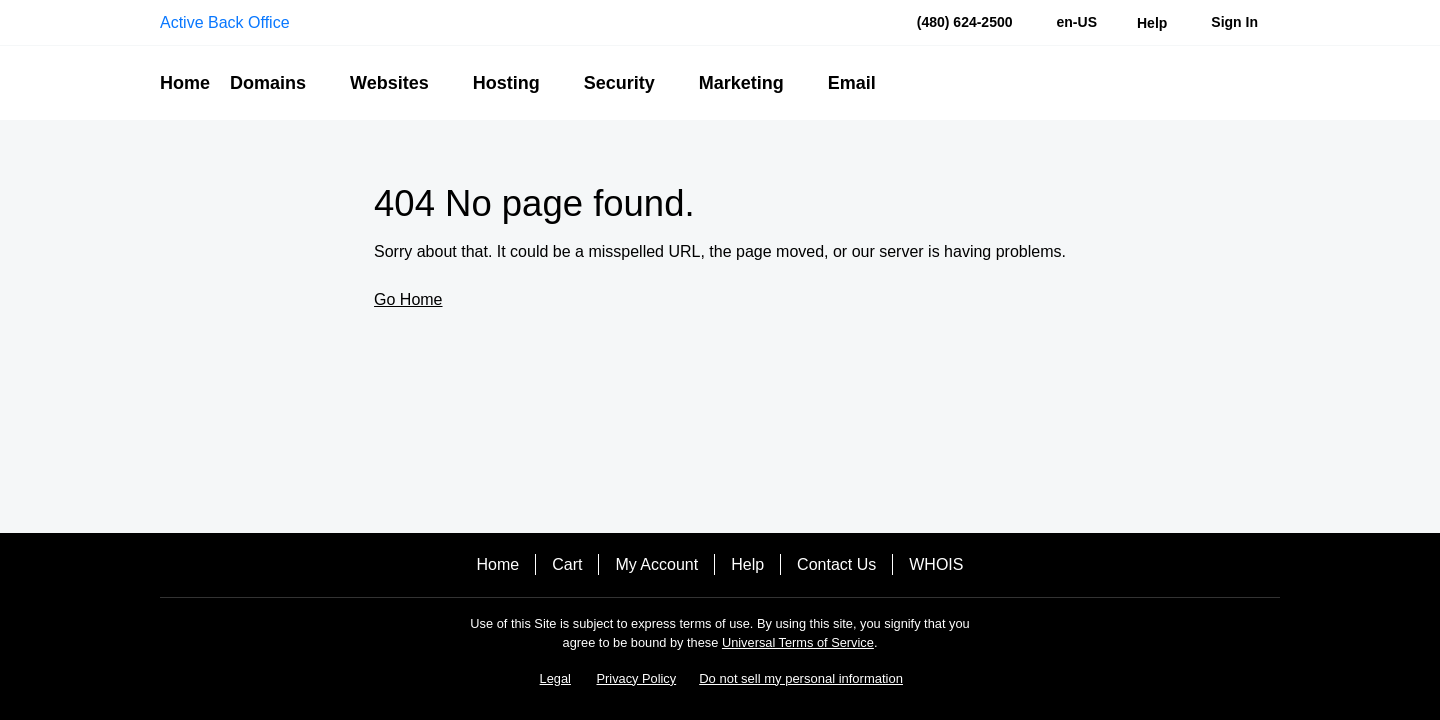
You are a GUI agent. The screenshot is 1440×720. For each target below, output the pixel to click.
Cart (567, 564)
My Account (656, 564)
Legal (555, 678)
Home (498, 564)
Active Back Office (225, 22)
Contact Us (836, 564)
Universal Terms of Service (798, 642)
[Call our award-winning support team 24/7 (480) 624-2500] (1152, 22)
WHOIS (936, 564)
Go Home (408, 299)
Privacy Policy (637, 678)
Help (747, 564)
